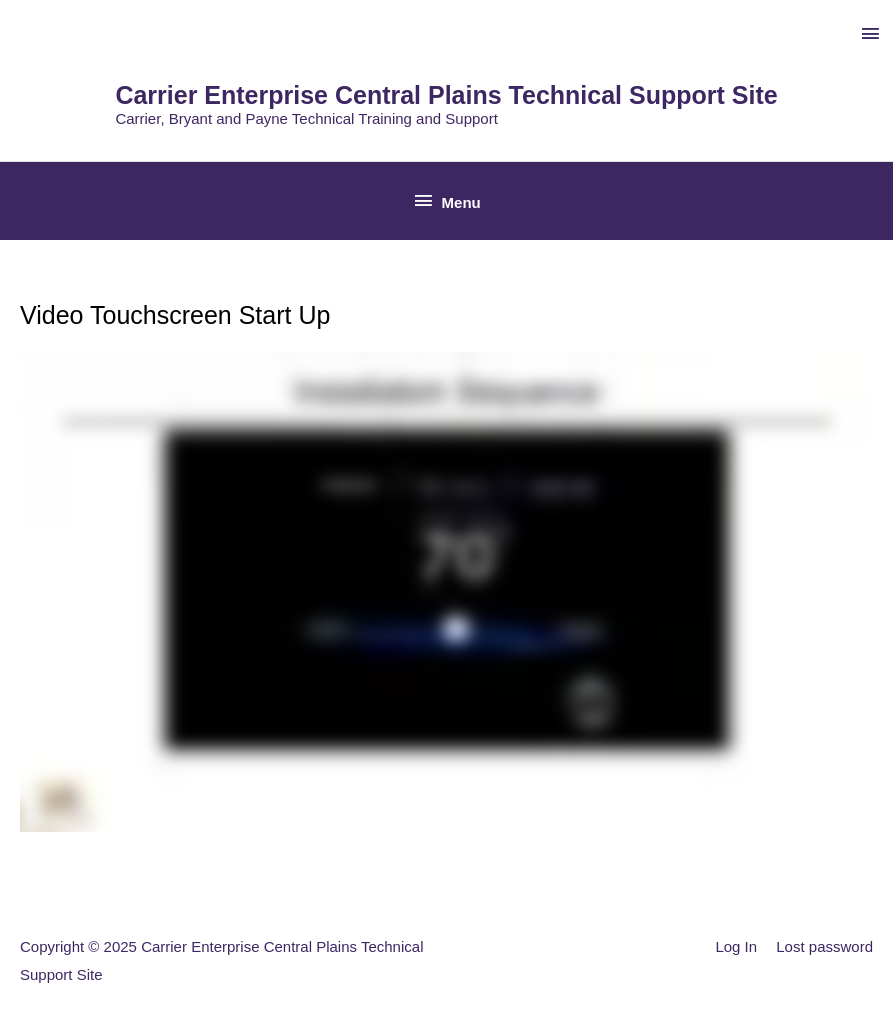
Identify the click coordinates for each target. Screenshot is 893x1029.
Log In (736, 946)
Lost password (824, 946)
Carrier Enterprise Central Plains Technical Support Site (446, 95)
